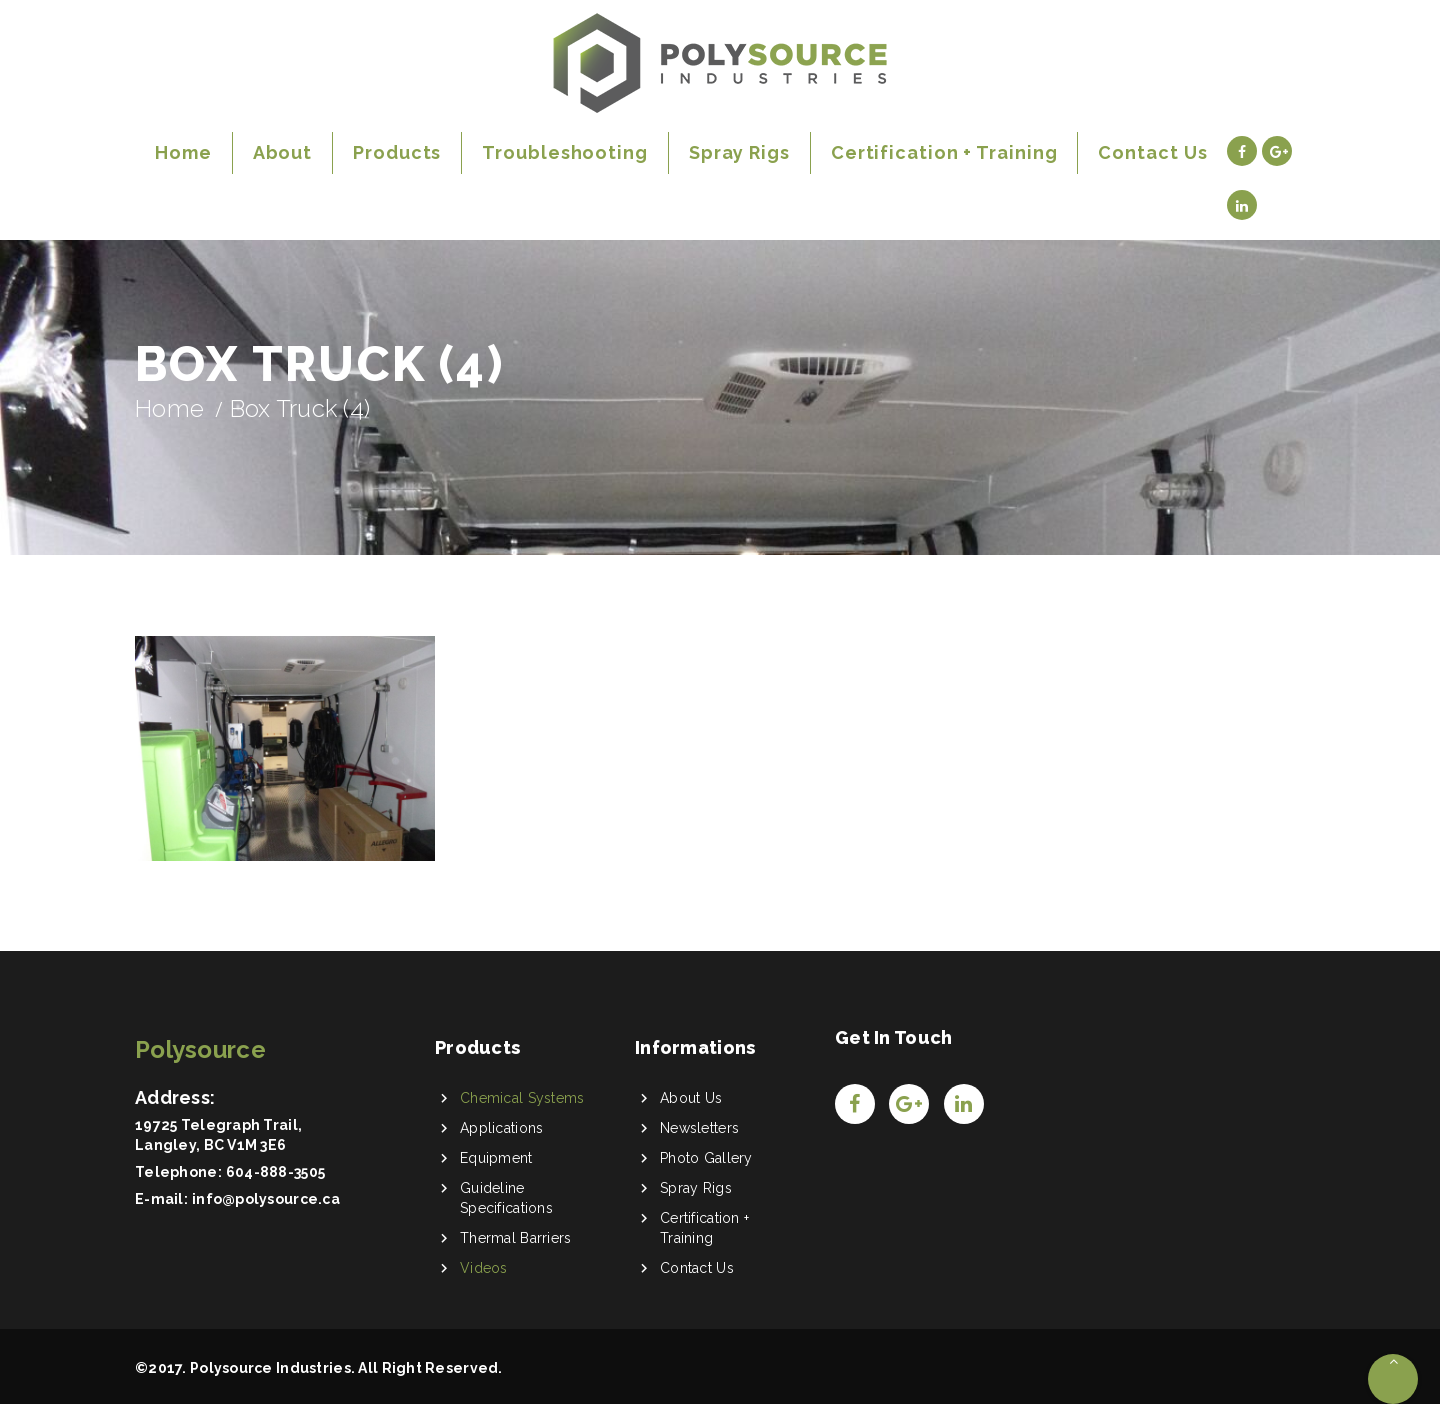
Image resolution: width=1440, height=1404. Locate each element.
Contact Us (697, 1268)
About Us (691, 1098)
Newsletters (699, 1128)
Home (169, 408)
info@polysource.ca (266, 1199)
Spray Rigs (696, 1188)
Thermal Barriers (515, 1238)
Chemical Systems (522, 1098)
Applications (501, 1128)
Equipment (496, 1158)
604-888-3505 (275, 1172)
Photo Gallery (706, 1158)
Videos (484, 1268)
